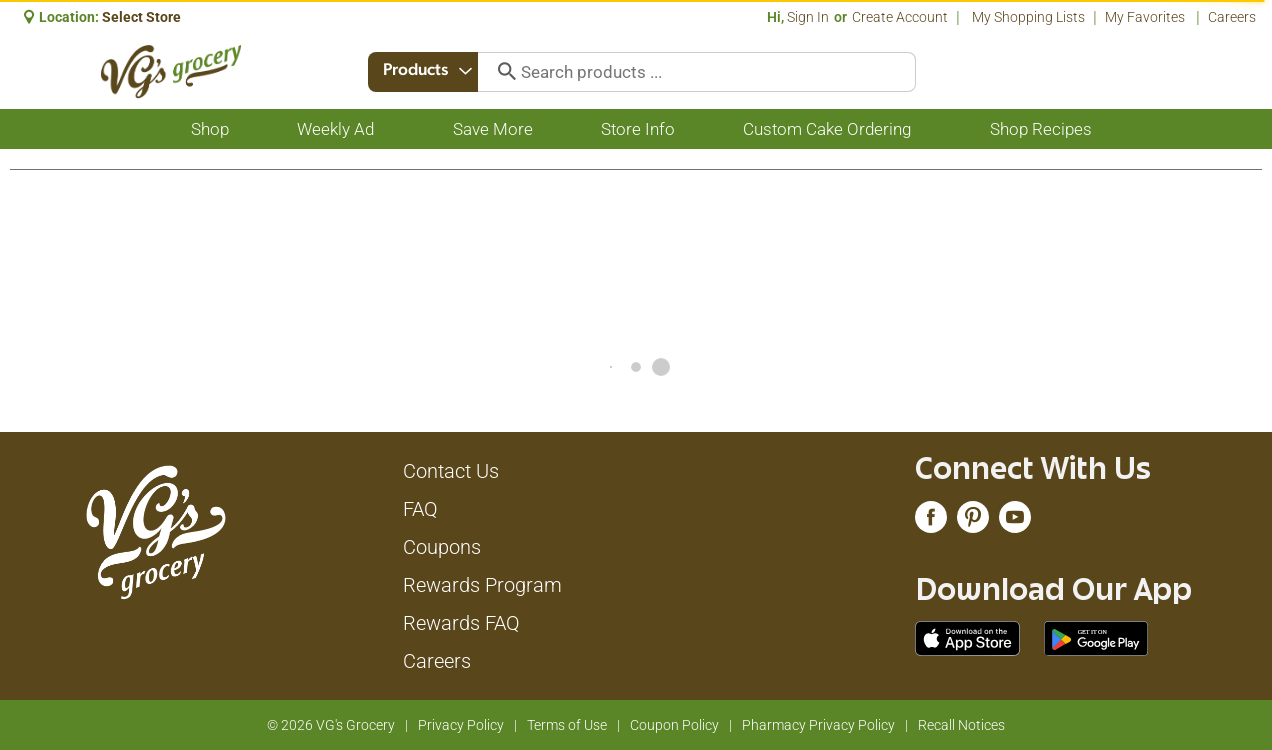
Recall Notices (961, 725)
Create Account (900, 17)
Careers (1232, 17)
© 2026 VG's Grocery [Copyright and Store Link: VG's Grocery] (331, 725)
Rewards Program (482, 585)
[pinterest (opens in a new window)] (973, 522)
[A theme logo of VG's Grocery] (171, 71)
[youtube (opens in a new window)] (1015, 522)
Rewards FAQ (461, 623)
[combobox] (424, 72)
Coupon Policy (674, 725)
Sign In (808, 17)
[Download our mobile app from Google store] (1096, 637)
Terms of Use (567, 725)
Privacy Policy (461, 725)
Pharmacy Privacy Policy (818, 725)
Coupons (442, 547)
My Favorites (1146, 17)
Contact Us (451, 471)
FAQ (420, 509)
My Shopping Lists (1028, 17)
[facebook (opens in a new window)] (931, 522)
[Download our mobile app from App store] (967, 637)
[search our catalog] (503, 72)
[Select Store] (143, 17)
